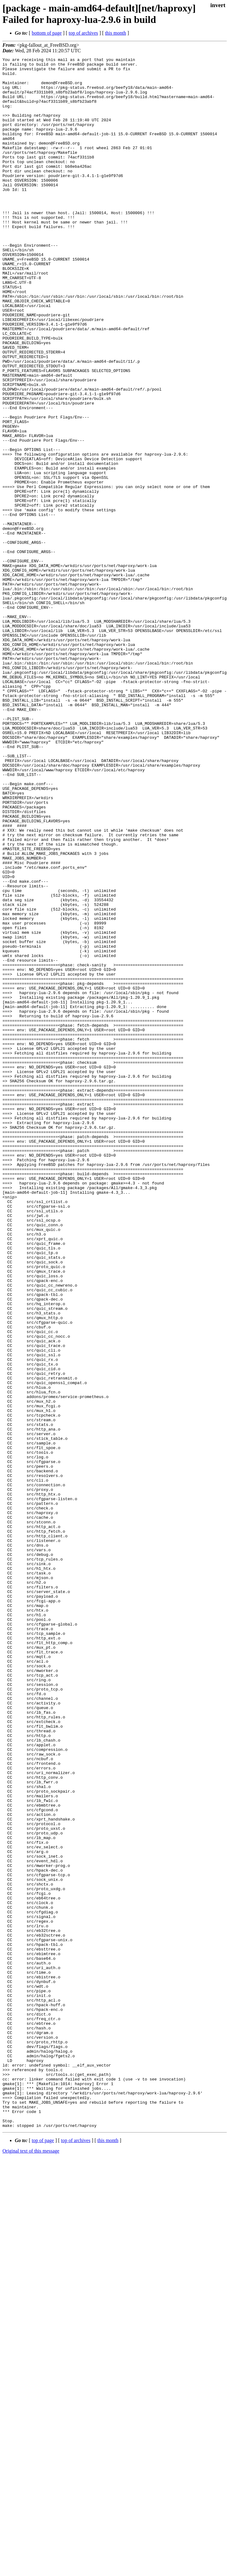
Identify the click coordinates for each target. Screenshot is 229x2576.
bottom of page (47, 33)
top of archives (83, 33)
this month (115, 33)
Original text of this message (30, 2565)
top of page (43, 2554)
